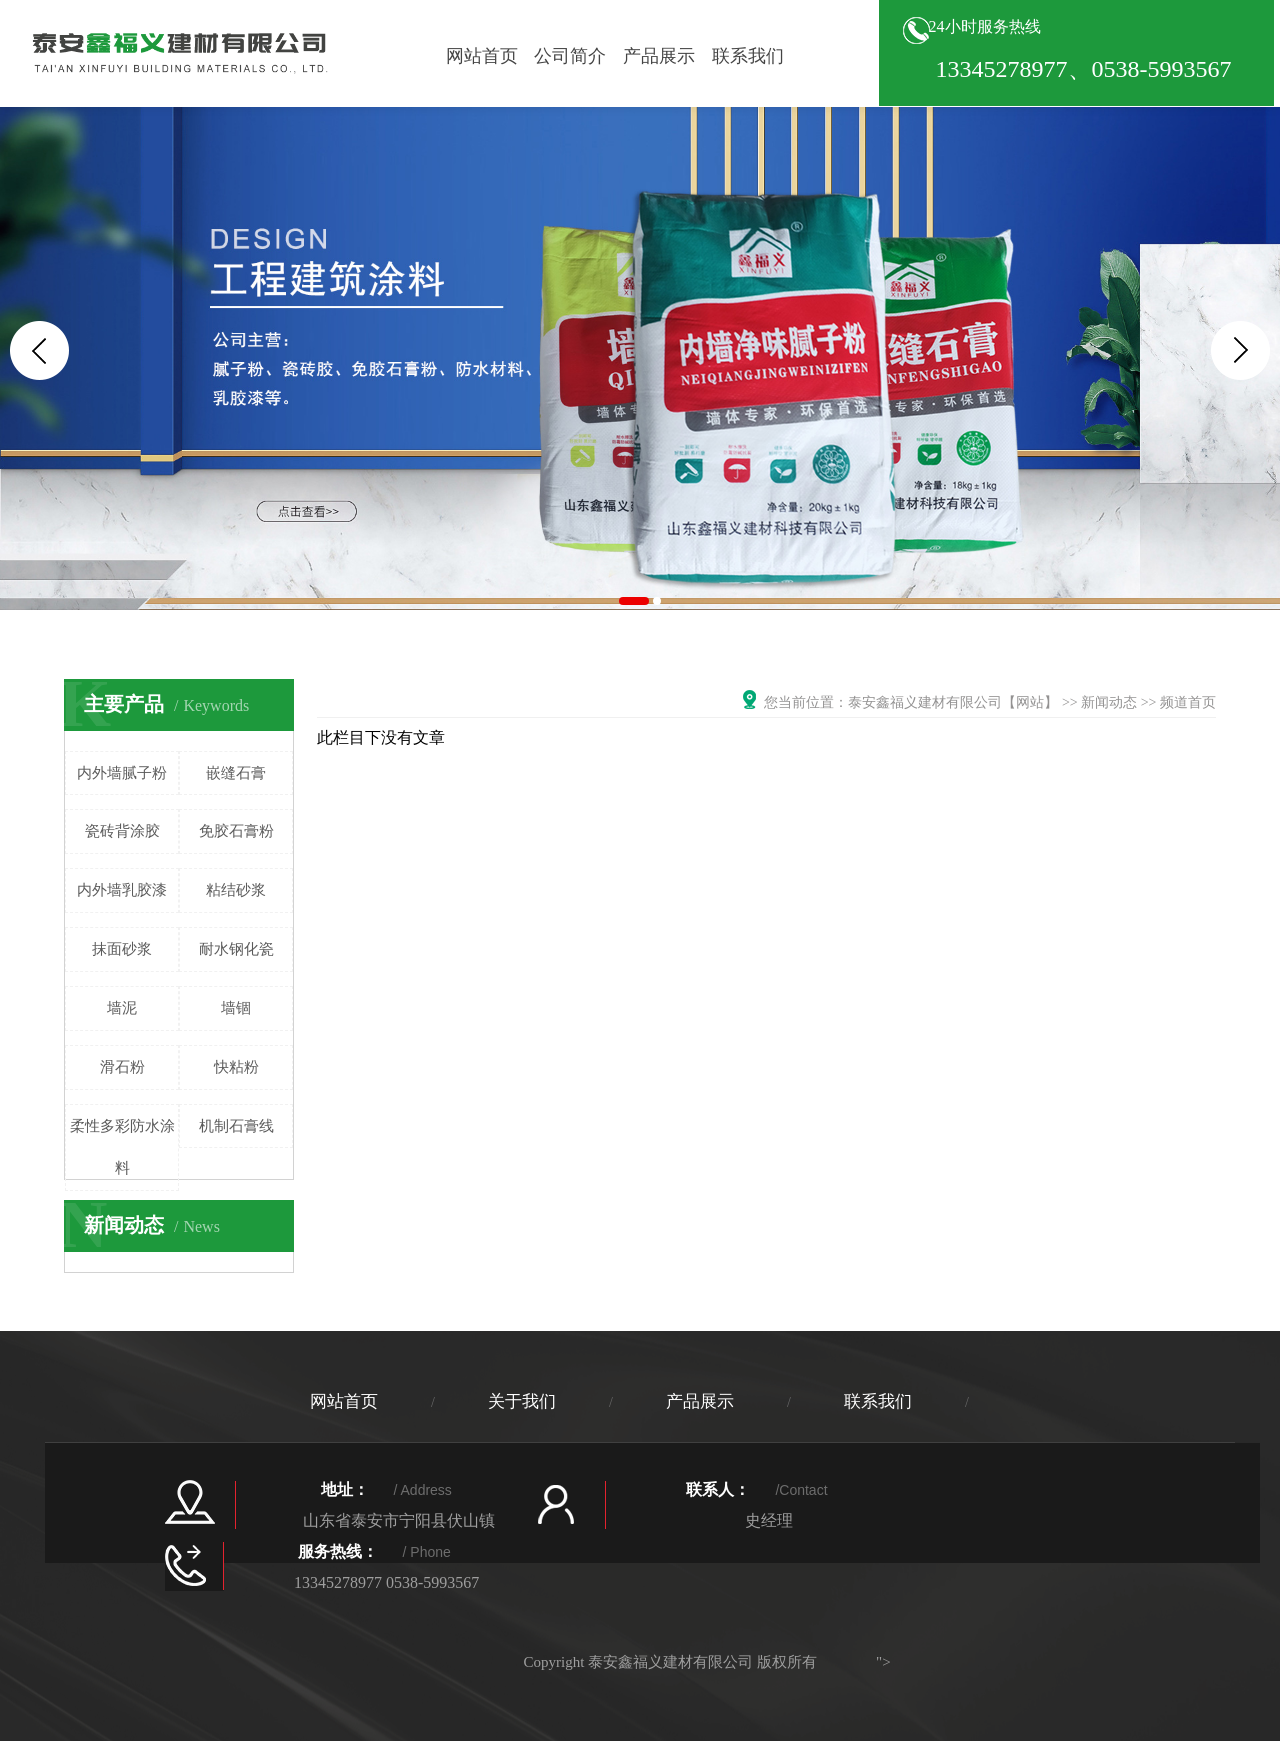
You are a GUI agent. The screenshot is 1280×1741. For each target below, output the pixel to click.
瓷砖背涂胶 (122, 831)
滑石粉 (122, 1067)
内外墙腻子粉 (122, 773)
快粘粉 (236, 1067)
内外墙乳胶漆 (122, 890)
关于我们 (522, 1401)
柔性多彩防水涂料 (122, 1147)
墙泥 (122, 1008)
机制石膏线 (236, 1126)
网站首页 (482, 56)
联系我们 (748, 56)
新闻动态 (1109, 702)
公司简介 (570, 56)
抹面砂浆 (122, 949)
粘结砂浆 (236, 890)
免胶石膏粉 (236, 831)
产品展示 (659, 56)
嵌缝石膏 (236, 773)
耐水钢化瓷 (236, 949)
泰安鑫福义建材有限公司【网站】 (953, 702)
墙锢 (236, 1008)
